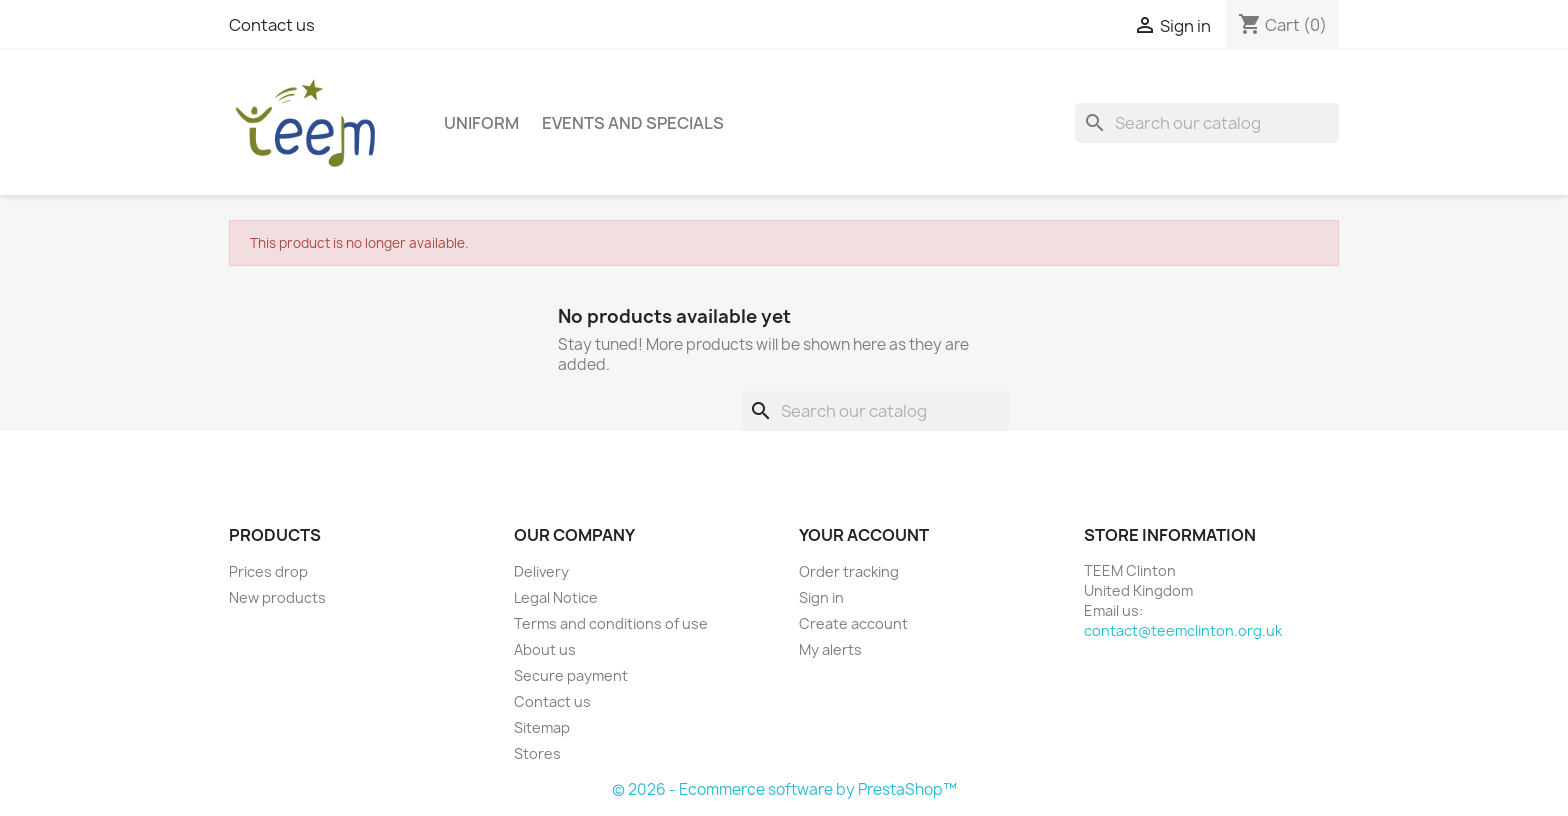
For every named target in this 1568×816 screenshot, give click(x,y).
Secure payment (571, 675)
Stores (537, 753)
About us (545, 649)
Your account (864, 535)
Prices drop (268, 571)
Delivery (541, 571)
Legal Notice (556, 597)
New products (277, 597)
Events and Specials (633, 123)
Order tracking (849, 571)
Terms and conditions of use (611, 623)
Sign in (821, 597)
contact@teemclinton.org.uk (1183, 630)
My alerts (830, 649)
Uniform (481, 123)
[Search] (1207, 123)
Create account (853, 623)
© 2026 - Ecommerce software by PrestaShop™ (784, 789)
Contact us (272, 25)
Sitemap (542, 727)
